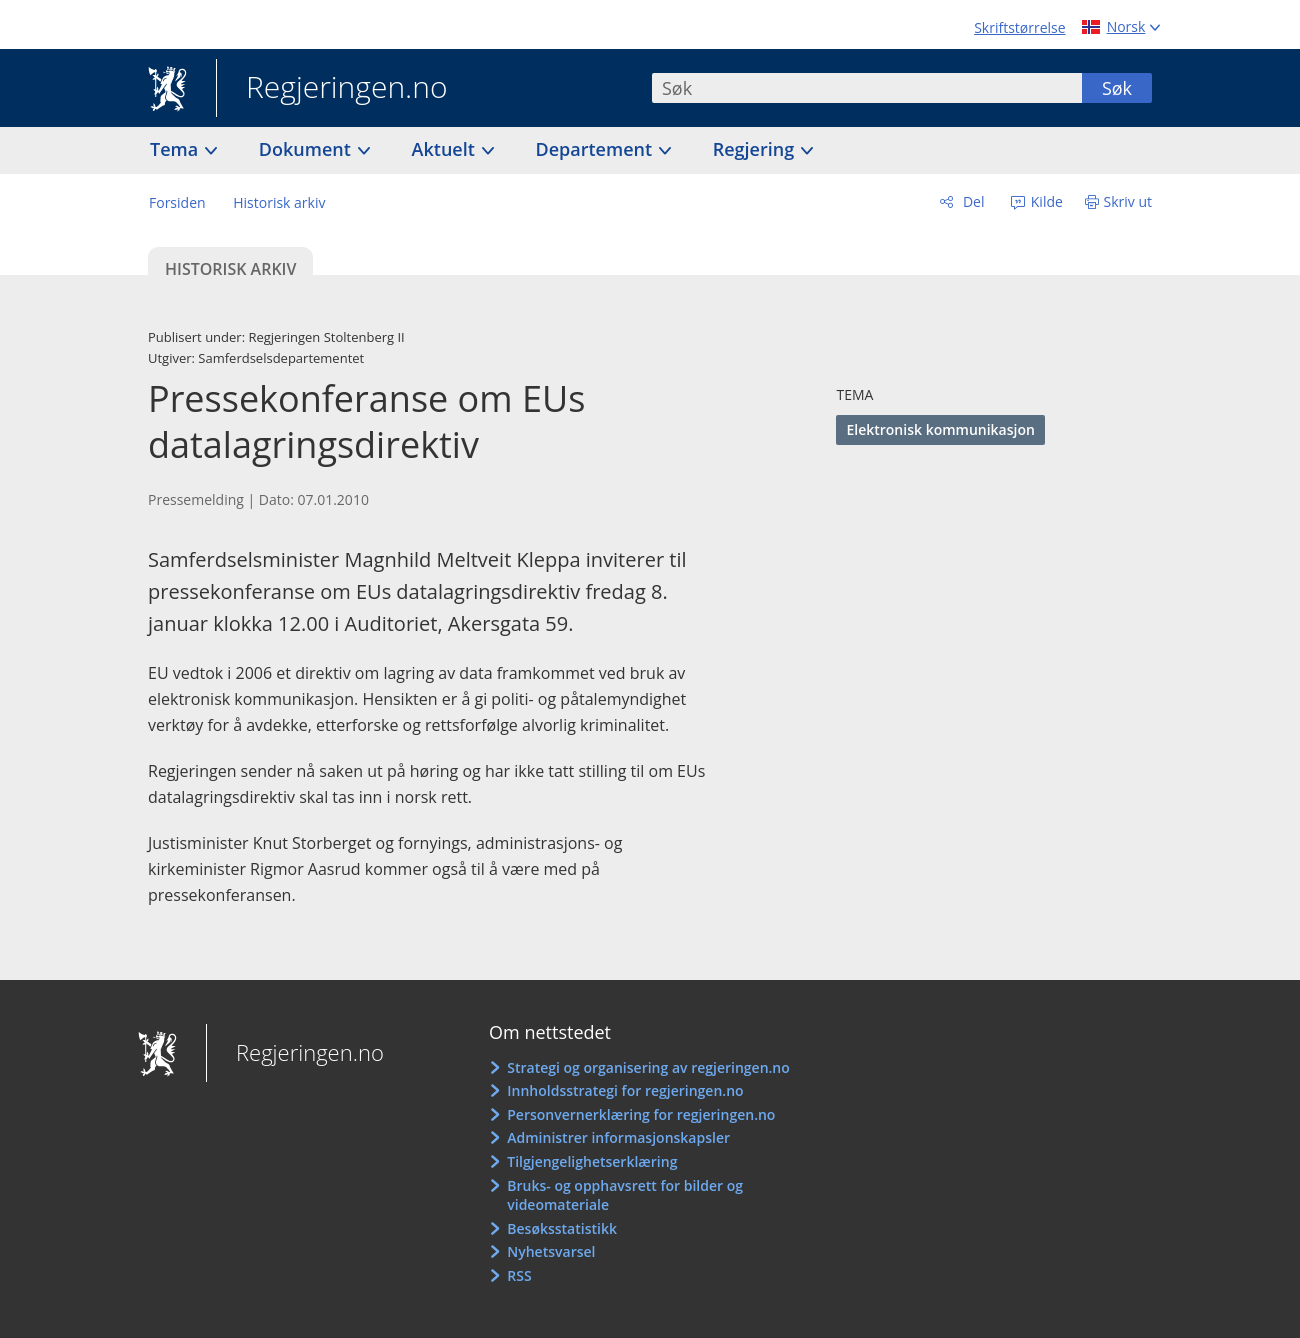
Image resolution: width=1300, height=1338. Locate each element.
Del (971, 201)
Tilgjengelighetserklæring (592, 1161)
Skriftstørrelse (1019, 27)
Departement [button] (596, 149)
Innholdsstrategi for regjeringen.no (625, 1090)
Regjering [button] (756, 149)
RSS (519, 1275)
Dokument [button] (307, 149)
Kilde (1045, 201)
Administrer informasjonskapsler (618, 1137)
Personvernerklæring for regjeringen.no (641, 1114)
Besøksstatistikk (562, 1228)
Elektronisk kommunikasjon (940, 429)
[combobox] (867, 88)
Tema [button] (176, 149)
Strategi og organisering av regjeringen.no (648, 1067)
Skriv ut (1128, 201)
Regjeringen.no (332, 89)
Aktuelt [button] (446, 149)
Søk (1117, 88)
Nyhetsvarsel (551, 1251)
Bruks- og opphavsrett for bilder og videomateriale (625, 1195)
